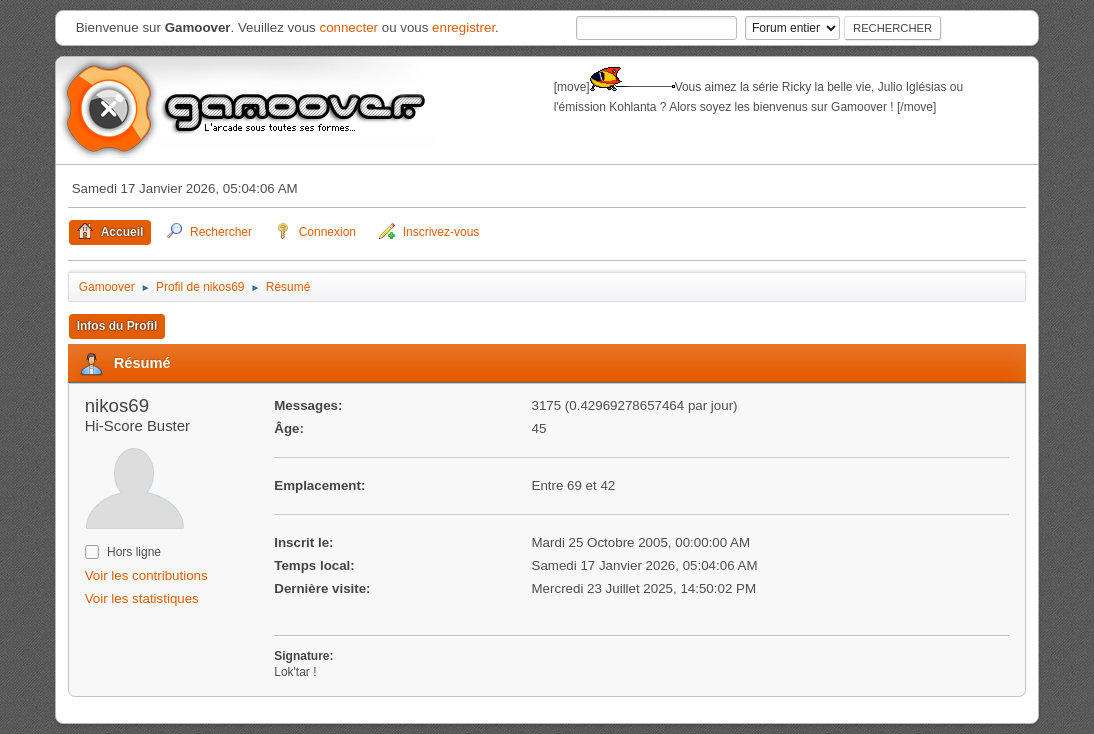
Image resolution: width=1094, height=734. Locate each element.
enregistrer (463, 27)
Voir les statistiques (142, 598)
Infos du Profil (117, 326)
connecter (348, 27)
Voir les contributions (146, 575)
